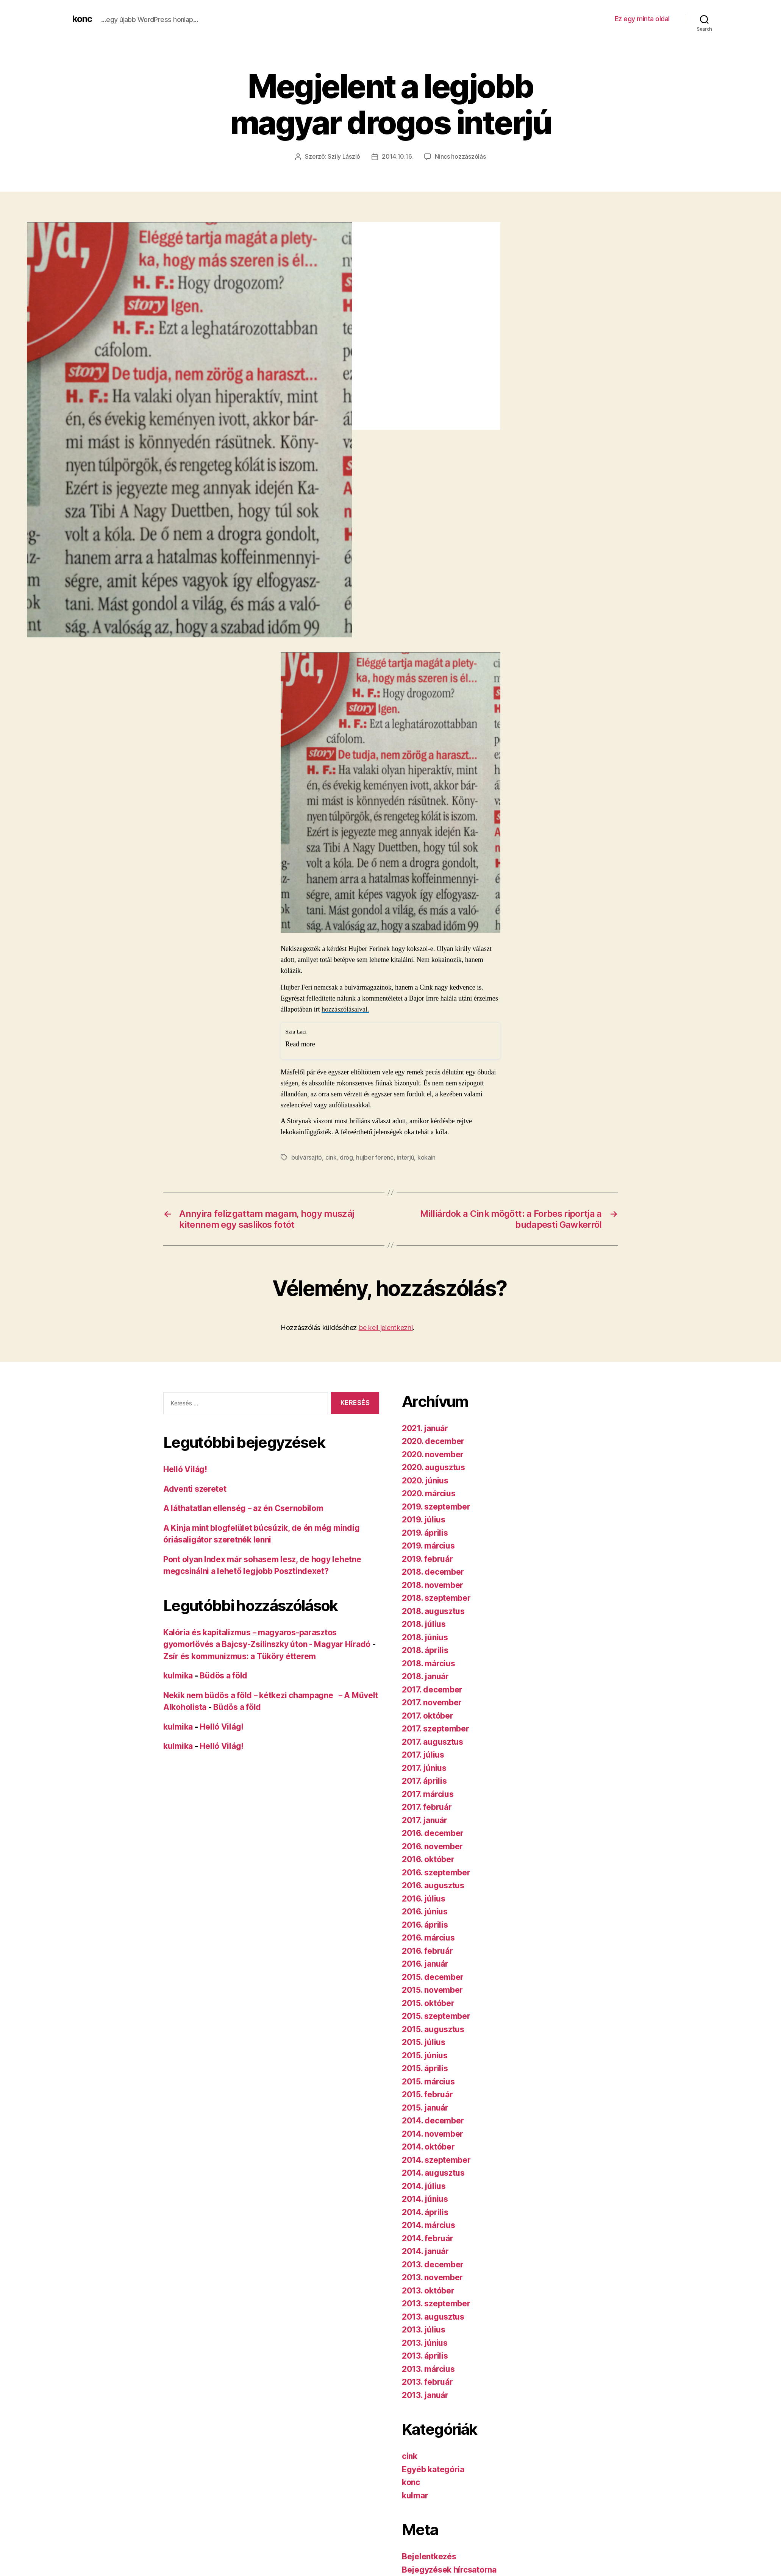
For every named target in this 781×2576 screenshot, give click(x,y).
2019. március (428, 1545)
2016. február (427, 1950)
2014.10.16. (397, 156)
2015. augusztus (433, 2028)
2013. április (425, 2355)
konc (82, 18)
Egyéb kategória (433, 2468)
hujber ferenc (375, 1157)
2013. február (427, 2381)
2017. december (432, 1689)
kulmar (415, 2495)
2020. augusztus (433, 1466)
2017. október (427, 1715)
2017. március (428, 1793)
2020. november (433, 1453)
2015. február (427, 2093)
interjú (405, 1157)
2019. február (427, 1558)
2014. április (425, 2211)
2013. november (432, 2276)
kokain (426, 1157)
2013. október (428, 2290)
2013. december (433, 2263)
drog (346, 1157)
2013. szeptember (436, 2302)
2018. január (425, 1675)
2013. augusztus (433, 2316)
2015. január (425, 2107)
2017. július (423, 1754)
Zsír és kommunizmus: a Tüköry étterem (239, 1655)
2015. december (433, 1976)
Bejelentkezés (429, 2555)
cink (331, 1157)
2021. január (425, 1427)
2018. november (432, 1584)
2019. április (425, 1532)
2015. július (423, 2041)
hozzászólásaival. (345, 1009)
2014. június (425, 2198)
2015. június (425, 2054)
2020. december (433, 1440)
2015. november (432, 1989)
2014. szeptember (436, 2159)
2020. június (425, 1480)
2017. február (427, 1806)
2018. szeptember (436, 1597)
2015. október (428, 2002)
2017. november (432, 1701)
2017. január (424, 1819)
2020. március (429, 1492)
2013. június (425, 2342)
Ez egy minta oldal (642, 19)
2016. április (425, 1924)
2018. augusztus (433, 1610)
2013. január (425, 2394)
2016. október (428, 1858)
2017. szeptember (435, 1728)
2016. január (425, 1963)
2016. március (428, 1937)
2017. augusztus (432, 1741)
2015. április (425, 2067)
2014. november (432, 2133)
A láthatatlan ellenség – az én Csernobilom (243, 1507)
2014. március (428, 2224)
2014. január (425, 2250)
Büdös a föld (223, 1675)
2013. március (428, 2368)
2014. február (427, 2237)
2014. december (433, 2120)
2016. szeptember (436, 1872)
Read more (300, 1044)
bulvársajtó (306, 1157)
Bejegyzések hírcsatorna (449, 2569)
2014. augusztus (433, 2172)
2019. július (423, 1519)
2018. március (428, 1662)
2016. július (423, 1898)
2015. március (428, 2081)
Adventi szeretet (194, 1488)
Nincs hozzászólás (460, 156)
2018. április (425, 1649)
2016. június (425, 1911)
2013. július (423, 2329)
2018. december (433, 1571)
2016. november (432, 1845)
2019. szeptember (436, 1506)
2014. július (424, 2185)
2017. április (424, 1780)
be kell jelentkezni (386, 1327)
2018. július (424, 1623)
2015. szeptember (436, 2015)
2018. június (425, 1636)
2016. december (433, 1832)
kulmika (178, 1675)
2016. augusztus (433, 1884)
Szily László (344, 156)
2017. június (424, 1767)
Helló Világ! (185, 1468)
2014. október (428, 2146)
